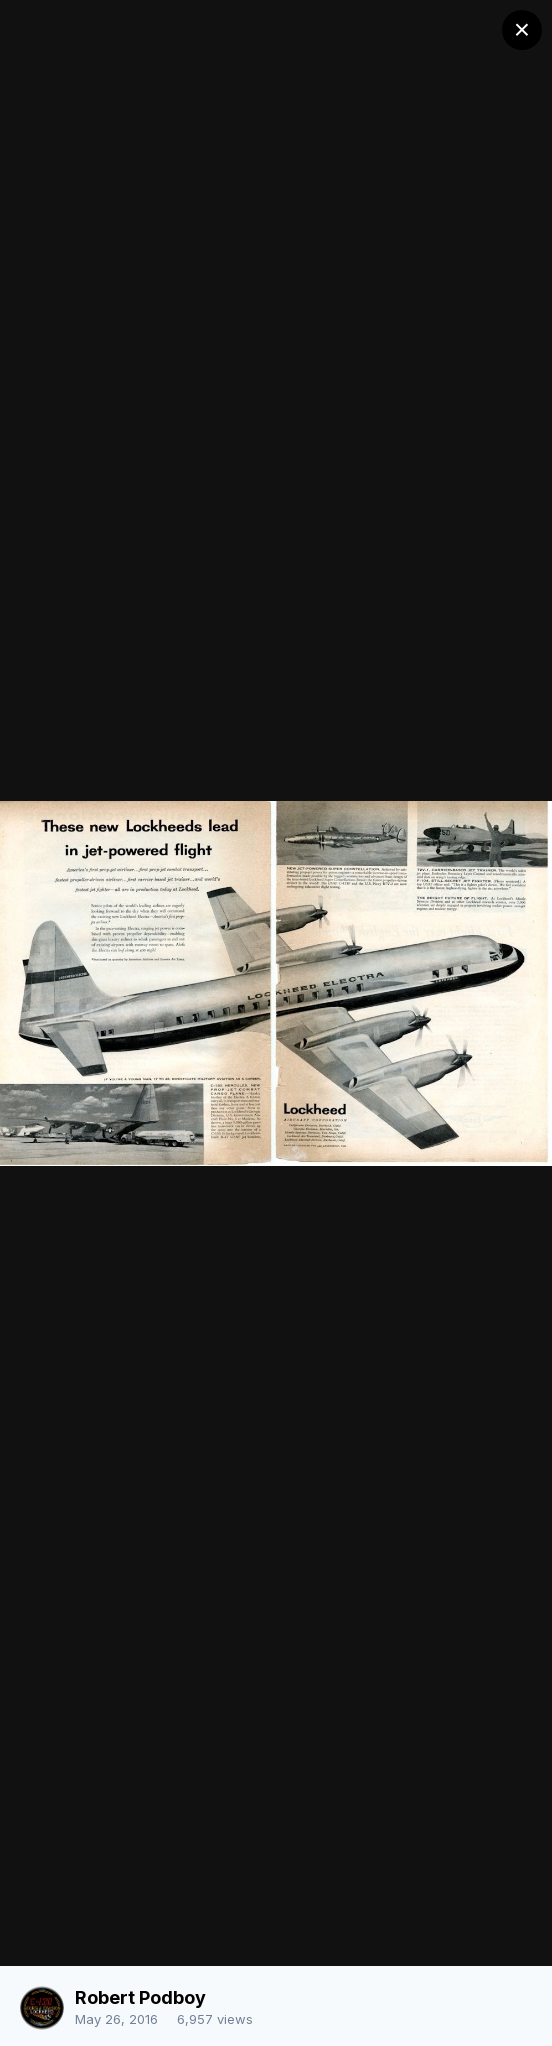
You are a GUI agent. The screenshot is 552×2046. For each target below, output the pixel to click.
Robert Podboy (140, 1997)
